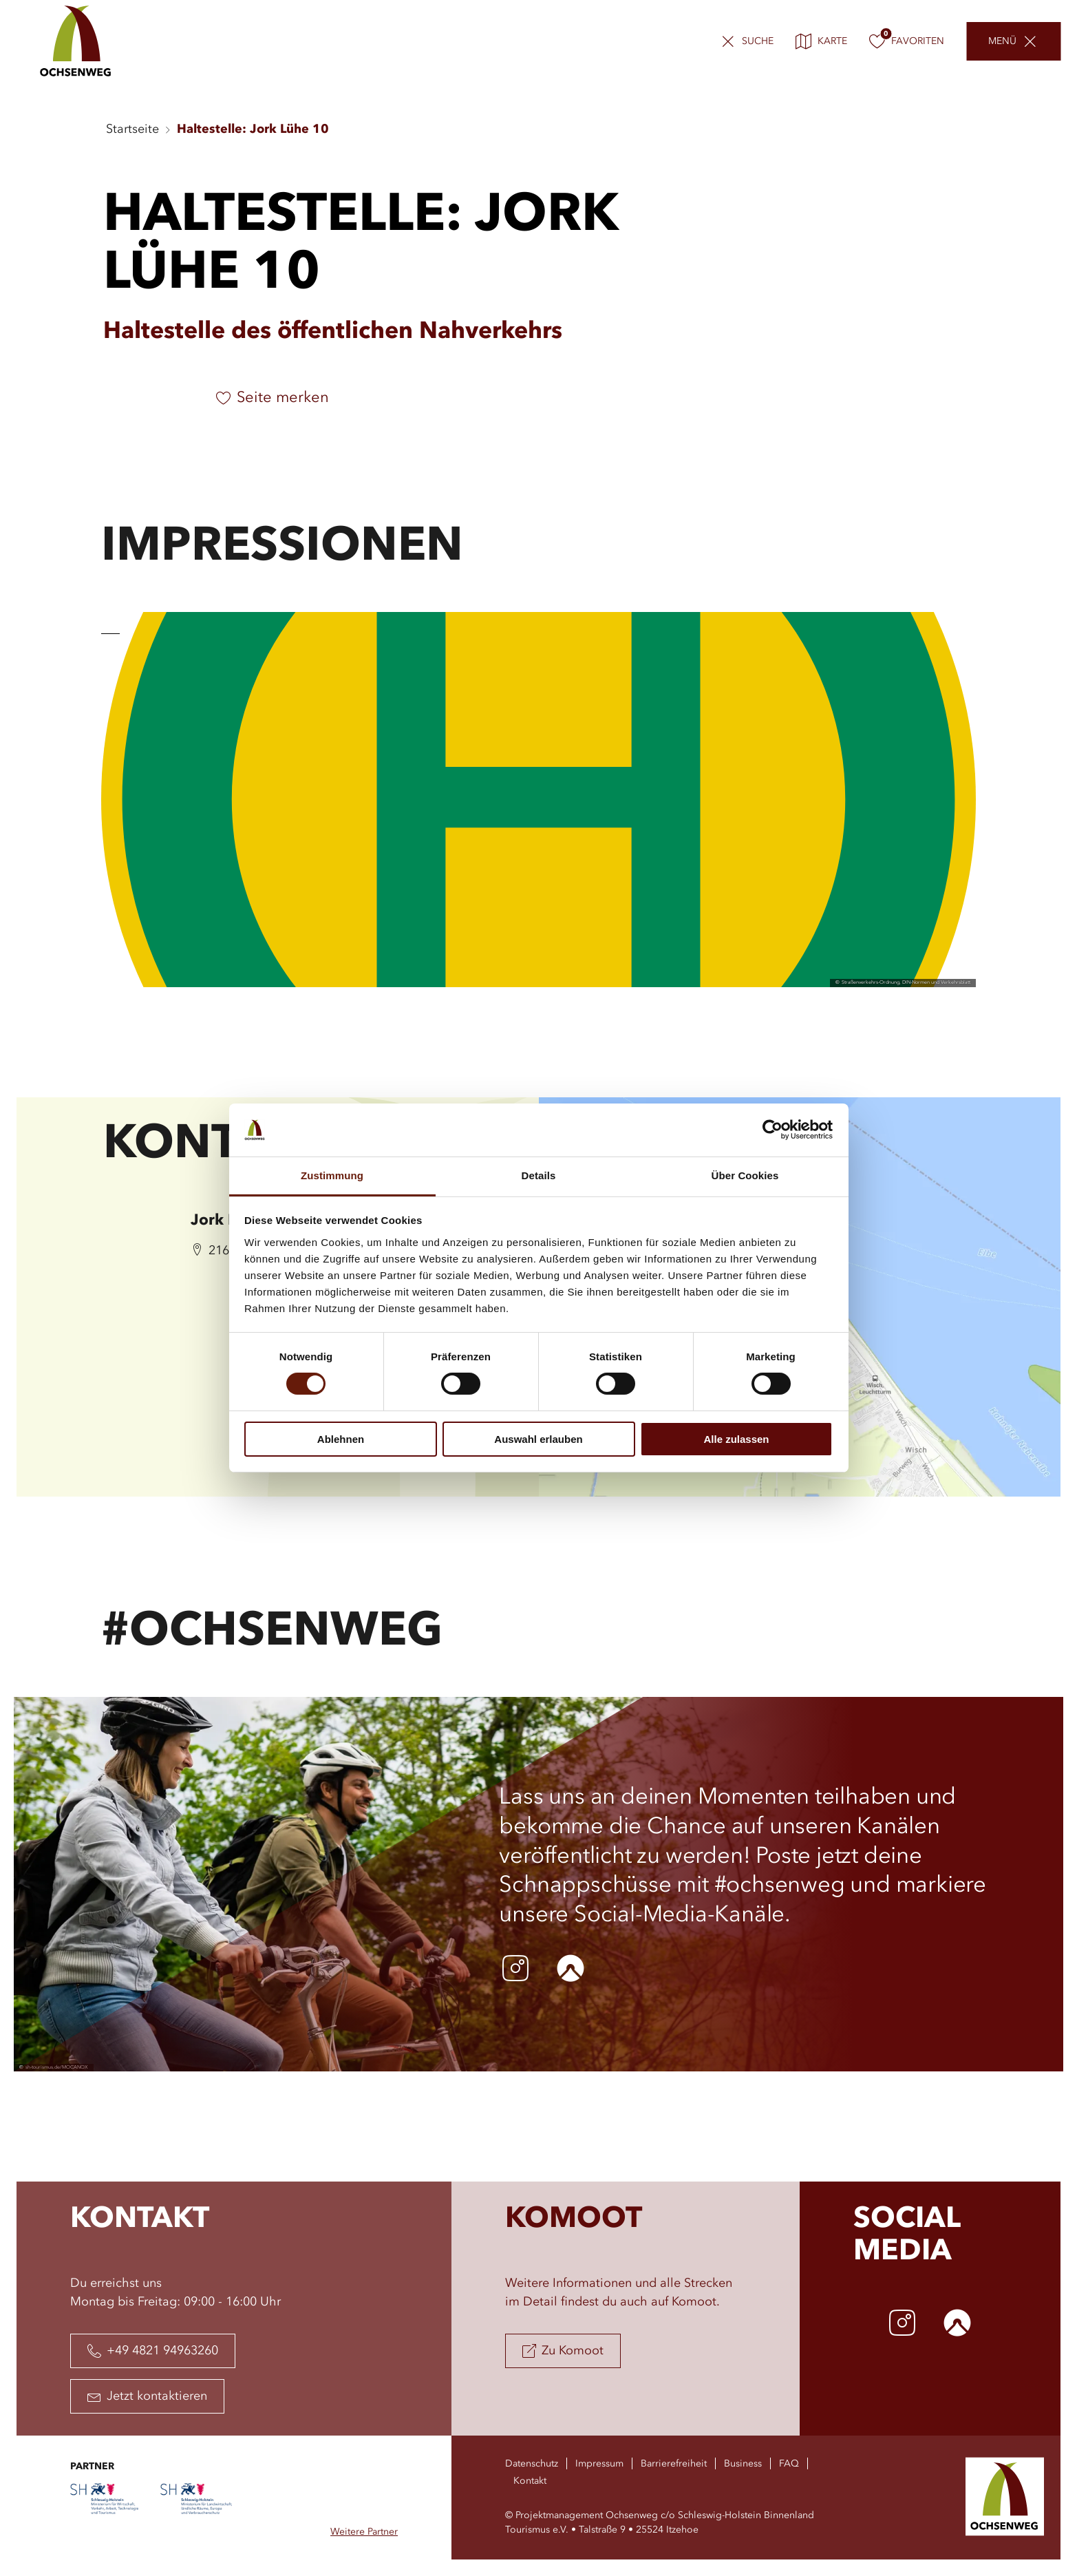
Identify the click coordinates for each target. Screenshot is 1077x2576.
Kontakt (529, 2481)
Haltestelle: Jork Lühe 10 (253, 129)
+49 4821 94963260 (152, 2351)
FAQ (789, 2464)
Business (743, 2464)
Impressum (599, 2464)
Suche (758, 41)
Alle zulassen (736, 1439)
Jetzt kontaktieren (147, 2396)
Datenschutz (531, 2464)
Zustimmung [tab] (332, 1175)
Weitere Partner (364, 2532)
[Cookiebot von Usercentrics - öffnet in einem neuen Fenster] (772, 1129)
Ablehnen (340, 1439)
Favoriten (906, 41)
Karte (821, 41)
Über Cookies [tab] (745, 1175)
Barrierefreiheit (674, 2464)
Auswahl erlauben (538, 1439)
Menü (1002, 41)
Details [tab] (539, 1175)
